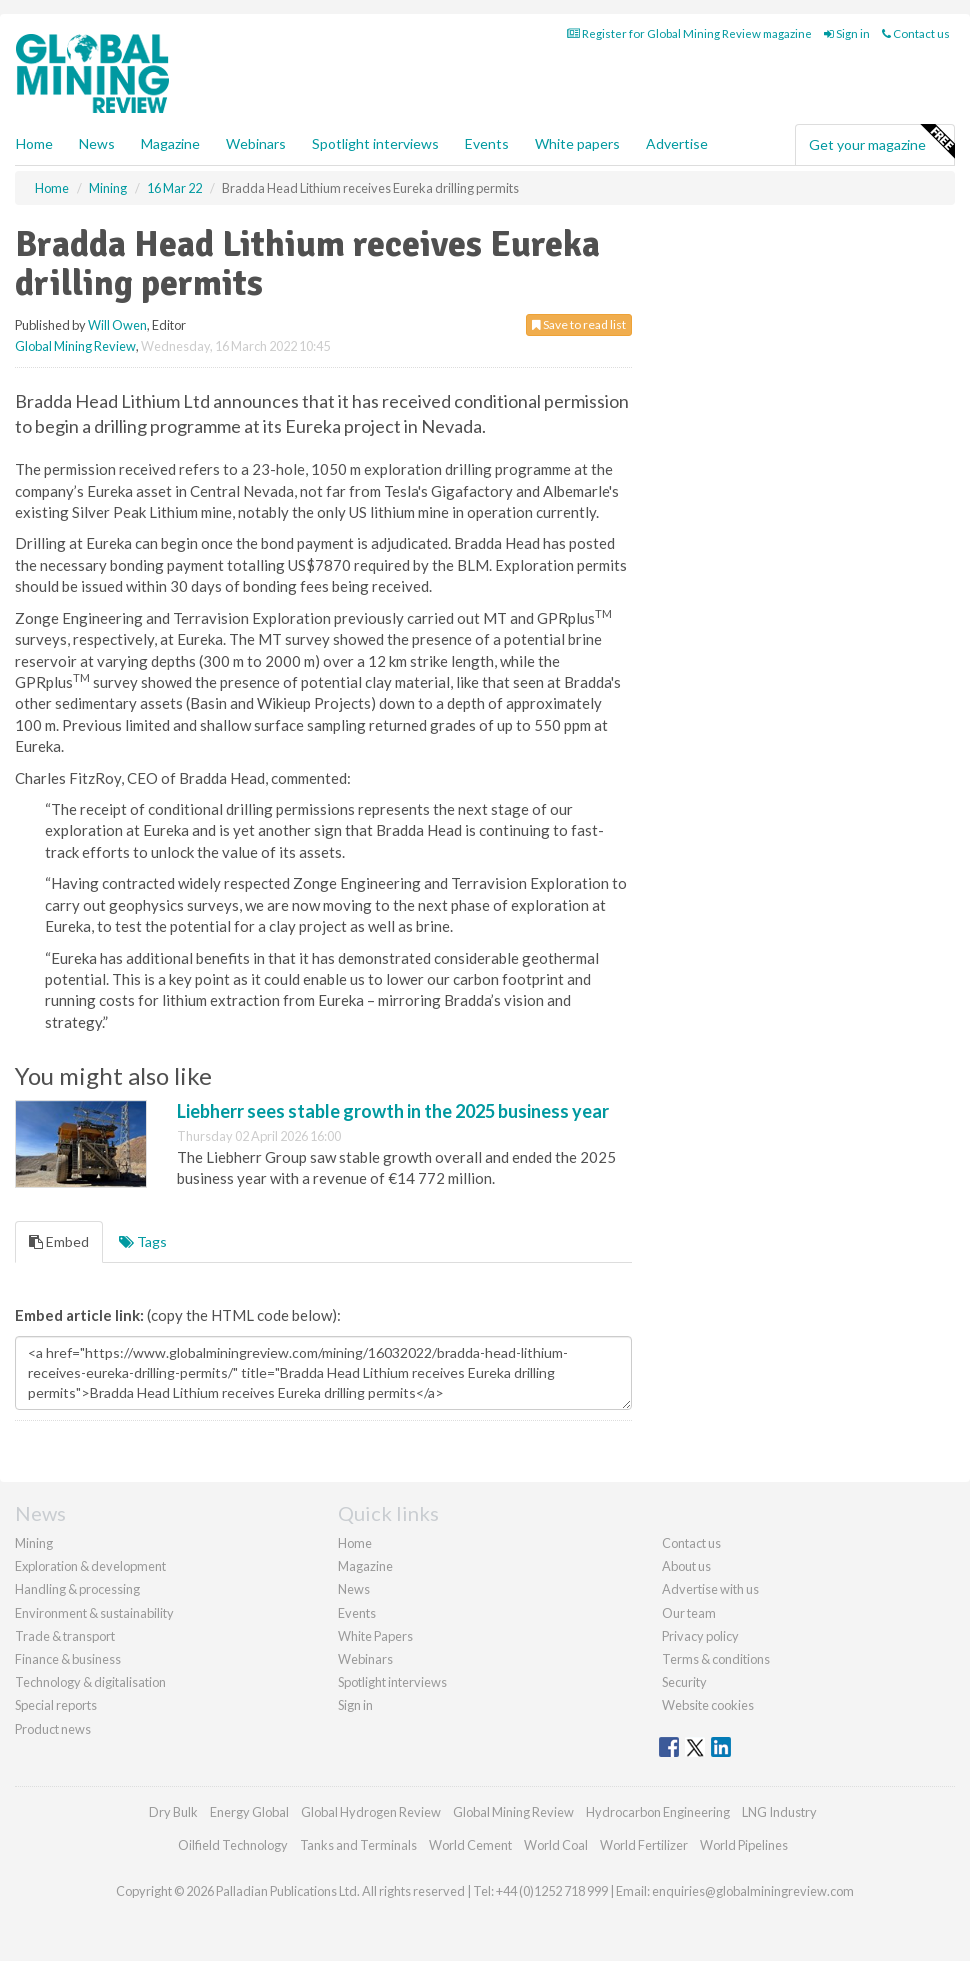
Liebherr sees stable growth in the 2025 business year (393, 1111)
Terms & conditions (716, 1659)
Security (684, 1682)
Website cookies (708, 1705)
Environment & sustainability (94, 1613)
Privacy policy (700, 1636)
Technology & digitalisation (90, 1682)
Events (487, 143)
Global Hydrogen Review (371, 1812)
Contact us (916, 33)
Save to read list (579, 324)
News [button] (97, 143)
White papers (577, 143)
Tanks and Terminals (358, 1845)
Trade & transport (65, 1636)
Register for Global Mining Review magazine (689, 33)
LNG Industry (779, 1812)
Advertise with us (710, 1589)
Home (34, 143)
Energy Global (249, 1812)
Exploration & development (90, 1566)
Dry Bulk (173, 1812)
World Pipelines (744, 1845)
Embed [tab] (59, 1241)
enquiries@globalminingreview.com (753, 1891)
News (354, 1589)
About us (686, 1566)
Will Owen (117, 325)
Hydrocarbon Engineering (658, 1812)
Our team (689, 1613)
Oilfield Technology (233, 1845)
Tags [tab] (143, 1241)
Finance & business (68, 1659)
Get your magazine (881, 142)
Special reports (56, 1705)
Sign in (847, 33)
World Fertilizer (644, 1845)
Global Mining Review (75, 346)
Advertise (677, 143)
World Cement (470, 1845)
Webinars (256, 143)
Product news (53, 1729)
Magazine (170, 143)
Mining (34, 1543)
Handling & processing (77, 1589)
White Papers (375, 1636)
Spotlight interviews (375, 143)
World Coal (556, 1845)
